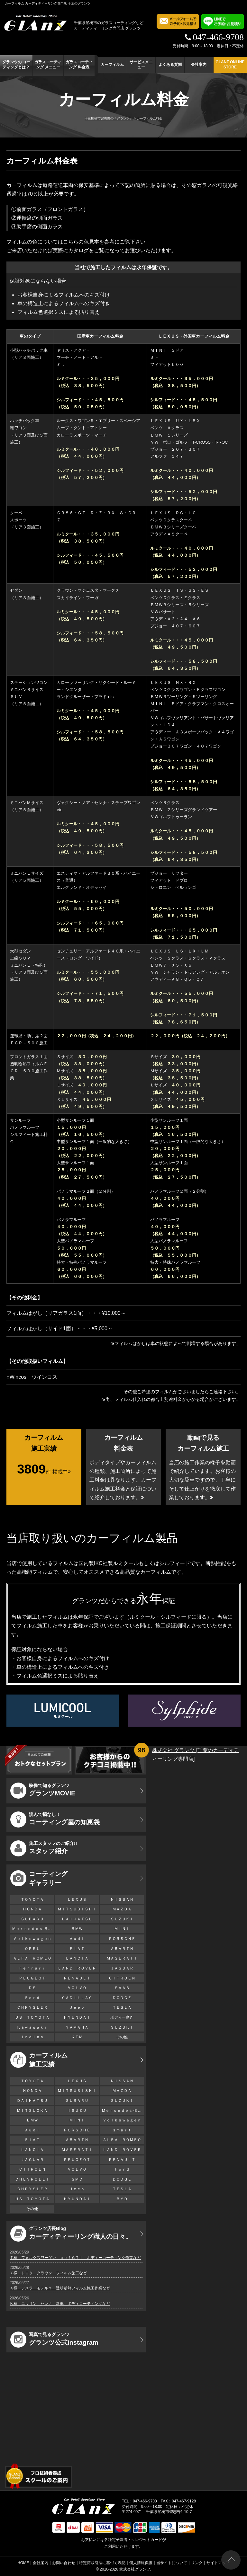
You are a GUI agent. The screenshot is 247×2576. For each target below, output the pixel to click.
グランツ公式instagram (54, 2340)
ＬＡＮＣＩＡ (76, 1958)
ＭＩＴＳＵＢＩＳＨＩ (77, 1909)
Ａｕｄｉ (77, 1938)
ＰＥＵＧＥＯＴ (32, 1978)
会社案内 (198, 64)
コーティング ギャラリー (39, 1878)
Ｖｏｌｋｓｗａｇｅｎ (32, 1938)
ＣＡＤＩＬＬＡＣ (76, 1998)
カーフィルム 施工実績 (39, 2060)
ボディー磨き (121, 2017)
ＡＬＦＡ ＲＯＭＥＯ (32, 1958)
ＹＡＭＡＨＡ (76, 2027)
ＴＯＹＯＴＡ (32, 1899)
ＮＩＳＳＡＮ (121, 1899)
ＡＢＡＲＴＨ (121, 1948)
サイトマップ (218, 2563)
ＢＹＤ (122, 2199)
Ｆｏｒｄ (32, 1998)
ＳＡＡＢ (122, 1988)
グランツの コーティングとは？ (16, 64)
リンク (197, 2563)
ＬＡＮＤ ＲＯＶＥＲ (77, 1968)
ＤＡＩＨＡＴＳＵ (76, 1919)
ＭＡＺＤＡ (122, 1909)
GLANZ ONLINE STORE (229, 64)
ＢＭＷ (77, 1928)
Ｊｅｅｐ (77, 2007)
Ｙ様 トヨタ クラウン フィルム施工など (48, 2273)
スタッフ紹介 (43, 1848)
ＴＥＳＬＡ (122, 2007)
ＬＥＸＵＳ (77, 1899)
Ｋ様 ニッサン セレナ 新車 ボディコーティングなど (60, 2303)
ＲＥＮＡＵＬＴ (76, 1978)
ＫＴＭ (77, 2037)
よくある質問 (170, 64)
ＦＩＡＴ (77, 1948)
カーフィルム (112, 64)
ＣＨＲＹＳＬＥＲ (32, 2007)
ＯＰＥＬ (32, 1948)
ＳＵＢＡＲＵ (32, 1919)
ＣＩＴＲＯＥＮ (123, 1978)
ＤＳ (32, 1988)
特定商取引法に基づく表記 (102, 2563)
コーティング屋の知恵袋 (55, 1819)
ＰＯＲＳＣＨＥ (121, 1938)
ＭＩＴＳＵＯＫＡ (32, 2110)
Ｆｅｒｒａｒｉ (32, 1968)
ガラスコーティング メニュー (47, 64)
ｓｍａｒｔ (122, 2130)
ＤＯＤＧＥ (122, 1998)
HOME (23, 2563)
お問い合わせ (63, 2563)
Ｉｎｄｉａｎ (32, 2037)
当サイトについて (171, 2563)
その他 (122, 2037)
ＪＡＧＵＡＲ (121, 1968)
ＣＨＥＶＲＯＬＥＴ (32, 2179)
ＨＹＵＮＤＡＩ (76, 2017)
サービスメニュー (141, 64)
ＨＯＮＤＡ (32, 1909)
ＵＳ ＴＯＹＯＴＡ (32, 2017)
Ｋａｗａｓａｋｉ (32, 2027)
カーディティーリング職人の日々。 (71, 2234)
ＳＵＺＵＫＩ (121, 1919)
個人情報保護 (140, 2563)
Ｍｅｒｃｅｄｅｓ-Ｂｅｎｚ (33, 1928)
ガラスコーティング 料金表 (79, 64)
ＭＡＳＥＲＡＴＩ (121, 1958)
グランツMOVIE (42, 1791)
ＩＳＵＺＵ (77, 2110)
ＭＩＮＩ (122, 1928)
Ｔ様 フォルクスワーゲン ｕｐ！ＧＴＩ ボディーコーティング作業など (75, 2257)
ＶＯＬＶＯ (77, 1988)
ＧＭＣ (77, 2179)
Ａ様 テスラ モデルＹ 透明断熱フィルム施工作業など (60, 2288)
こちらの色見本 (81, 241)
